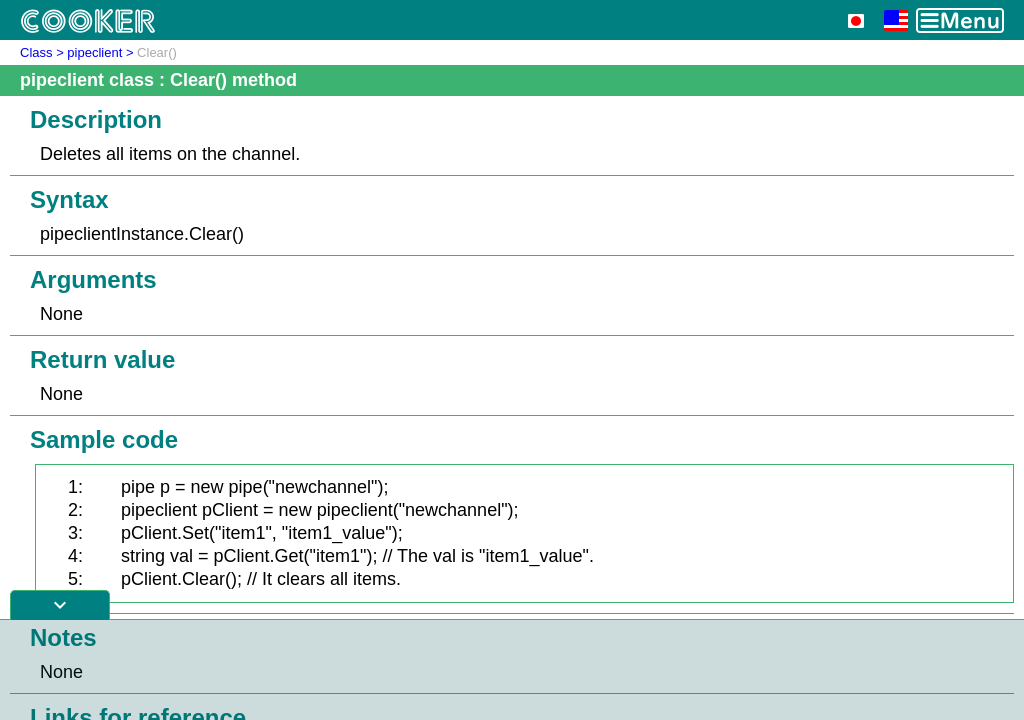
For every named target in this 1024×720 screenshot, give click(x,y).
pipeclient (94, 52)
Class (36, 52)
